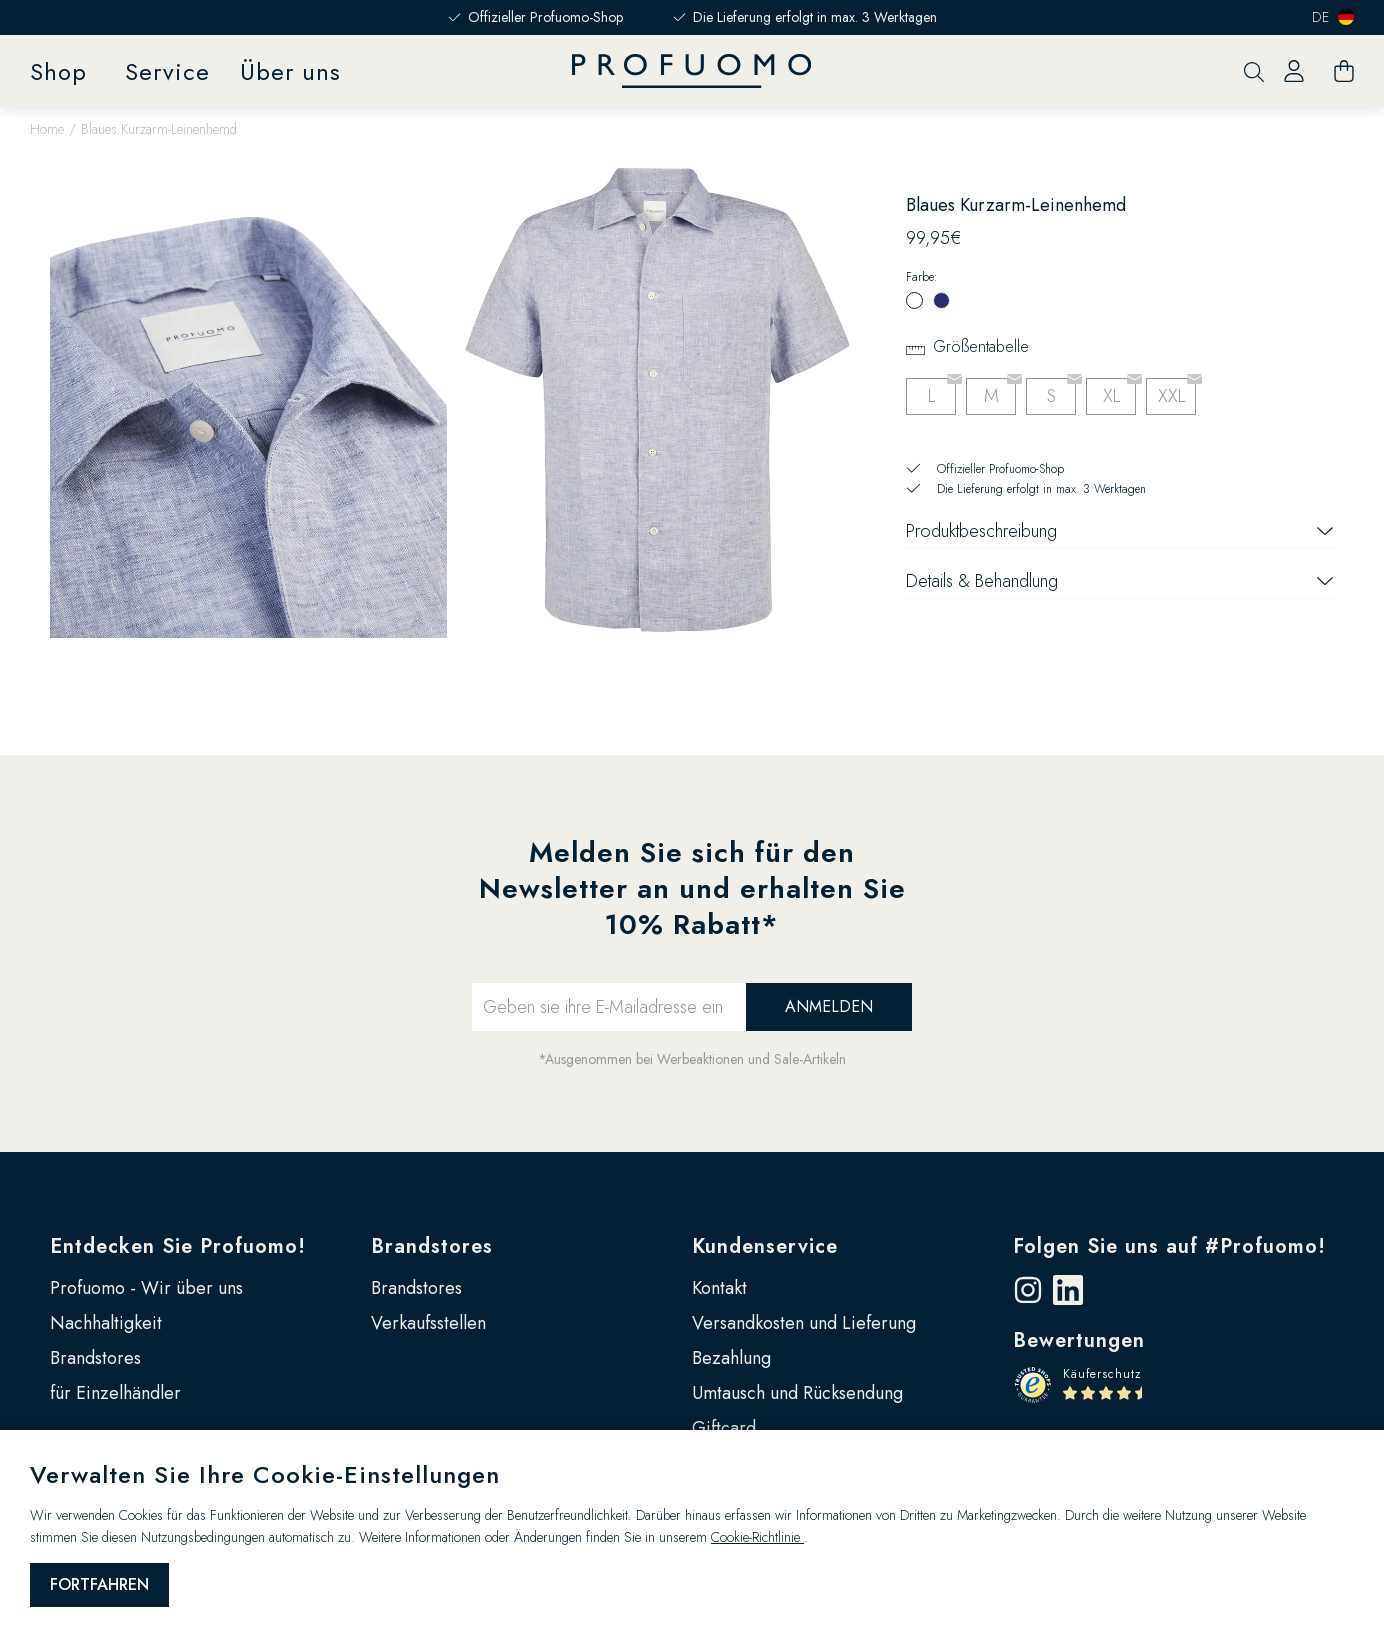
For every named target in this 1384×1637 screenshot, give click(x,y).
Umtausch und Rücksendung (797, 1393)
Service (167, 71)
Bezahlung (731, 1358)
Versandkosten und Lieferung (804, 1323)
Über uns (290, 71)
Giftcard (724, 1428)
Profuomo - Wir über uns (146, 1288)
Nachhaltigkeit (106, 1323)
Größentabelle (981, 346)
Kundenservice (765, 1246)
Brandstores (95, 1358)
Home (47, 129)
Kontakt (719, 1288)
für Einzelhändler (115, 1393)
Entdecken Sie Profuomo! (178, 1246)
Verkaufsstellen (428, 1323)
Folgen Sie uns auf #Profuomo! (1169, 1246)
